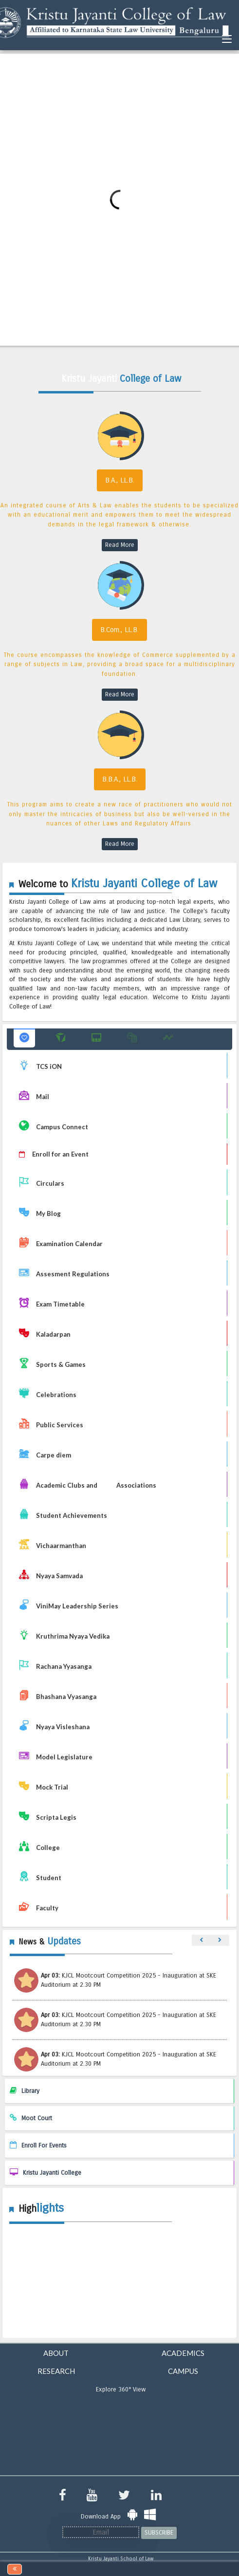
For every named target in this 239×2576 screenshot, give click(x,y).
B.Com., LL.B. (119, 629)
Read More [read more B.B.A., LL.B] (119, 844)
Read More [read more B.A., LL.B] (119, 545)
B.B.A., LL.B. (119, 779)
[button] (24, 1037)
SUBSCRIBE (159, 2533)
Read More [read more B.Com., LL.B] (119, 694)
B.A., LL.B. (119, 480)
